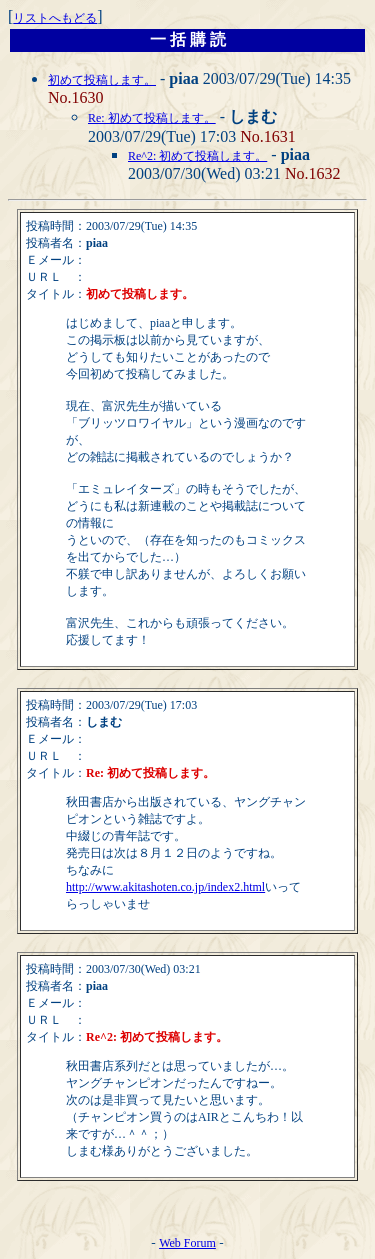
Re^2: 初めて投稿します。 (197, 156)
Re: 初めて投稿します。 (152, 118)
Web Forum (187, 1243)
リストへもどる (55, 18)
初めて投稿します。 (102, 80)
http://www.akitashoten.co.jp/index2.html (165, 887)
